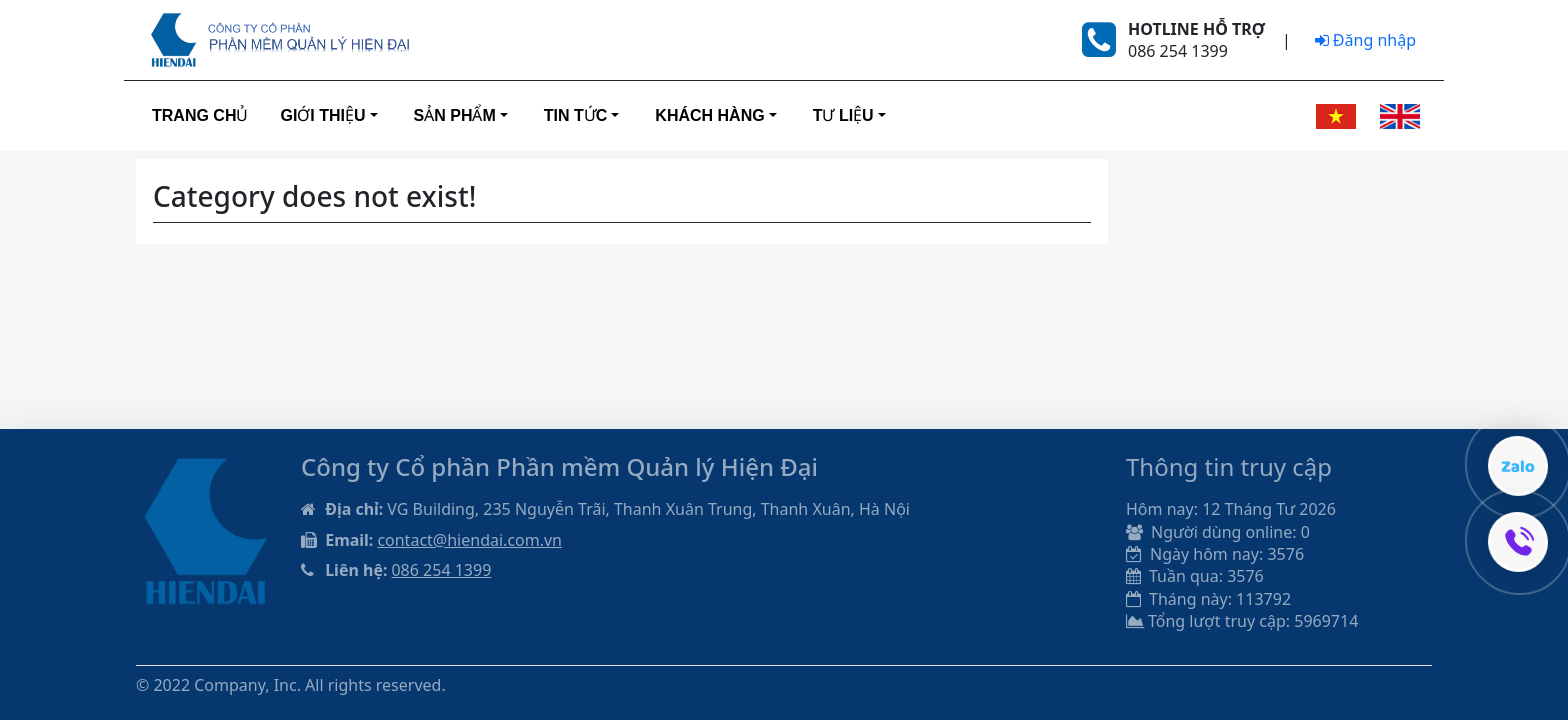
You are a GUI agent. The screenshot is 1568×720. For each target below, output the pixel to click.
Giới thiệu (322, 115)
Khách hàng (709, 115)
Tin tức (576, 115)
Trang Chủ (200, 115)
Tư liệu (843, 115)
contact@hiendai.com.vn (469, 540)
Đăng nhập (1365, 40)
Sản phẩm (455, 115)
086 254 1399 (441, 570)
